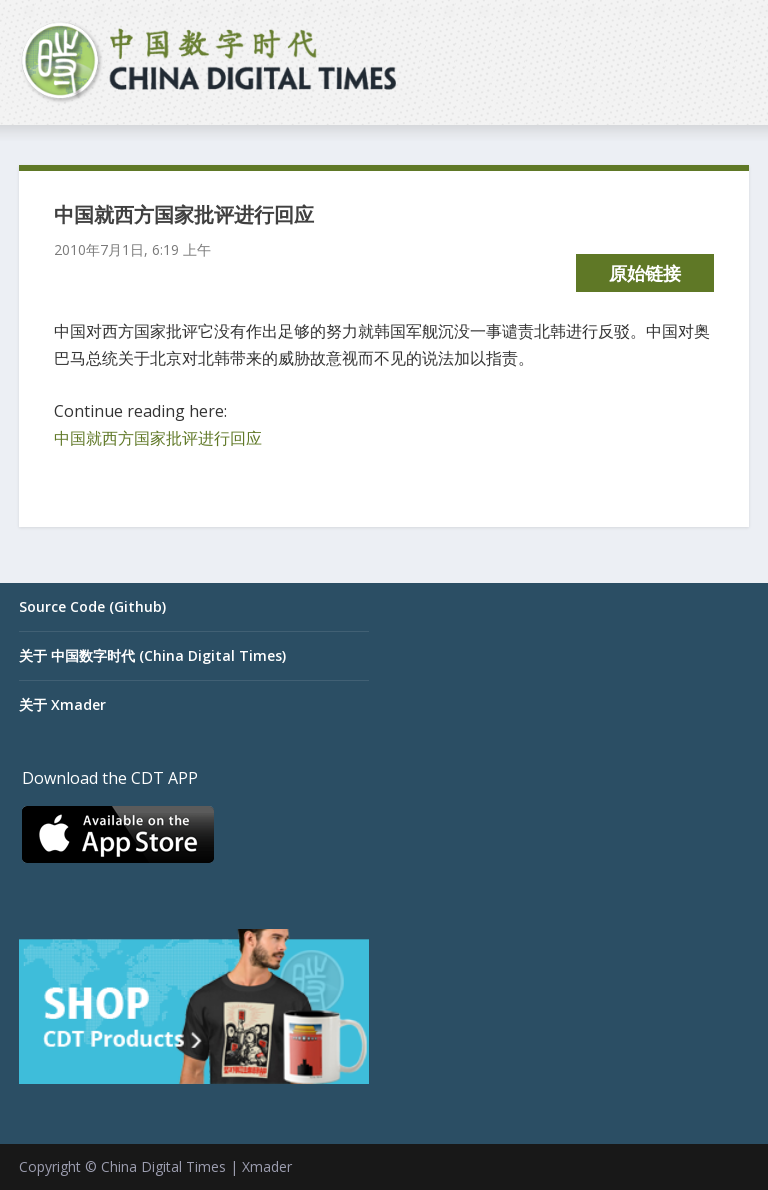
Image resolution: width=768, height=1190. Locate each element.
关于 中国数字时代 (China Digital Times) (152, 655)
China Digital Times (163, 1166)
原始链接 (645, 273)
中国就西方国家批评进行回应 (158, 438)
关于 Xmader (62, 704)
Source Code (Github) (92, 606)
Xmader (267, 1166)
